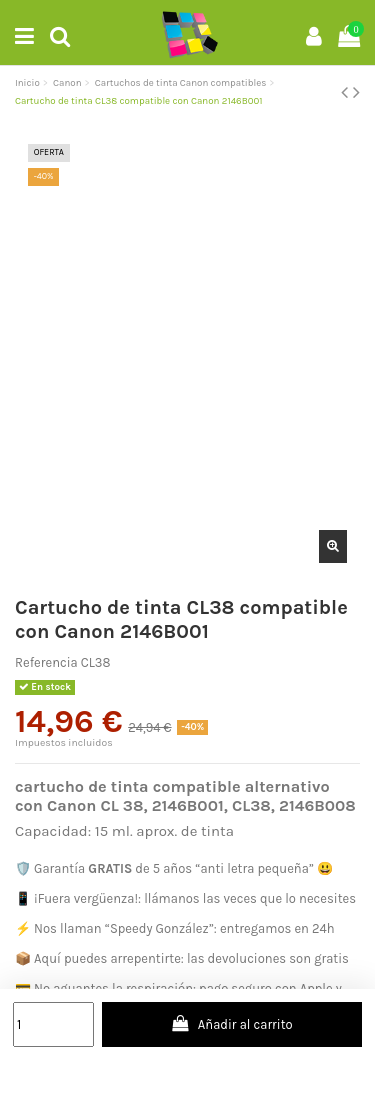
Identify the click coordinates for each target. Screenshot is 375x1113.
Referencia (46, 662)
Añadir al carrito (232, 1023)
